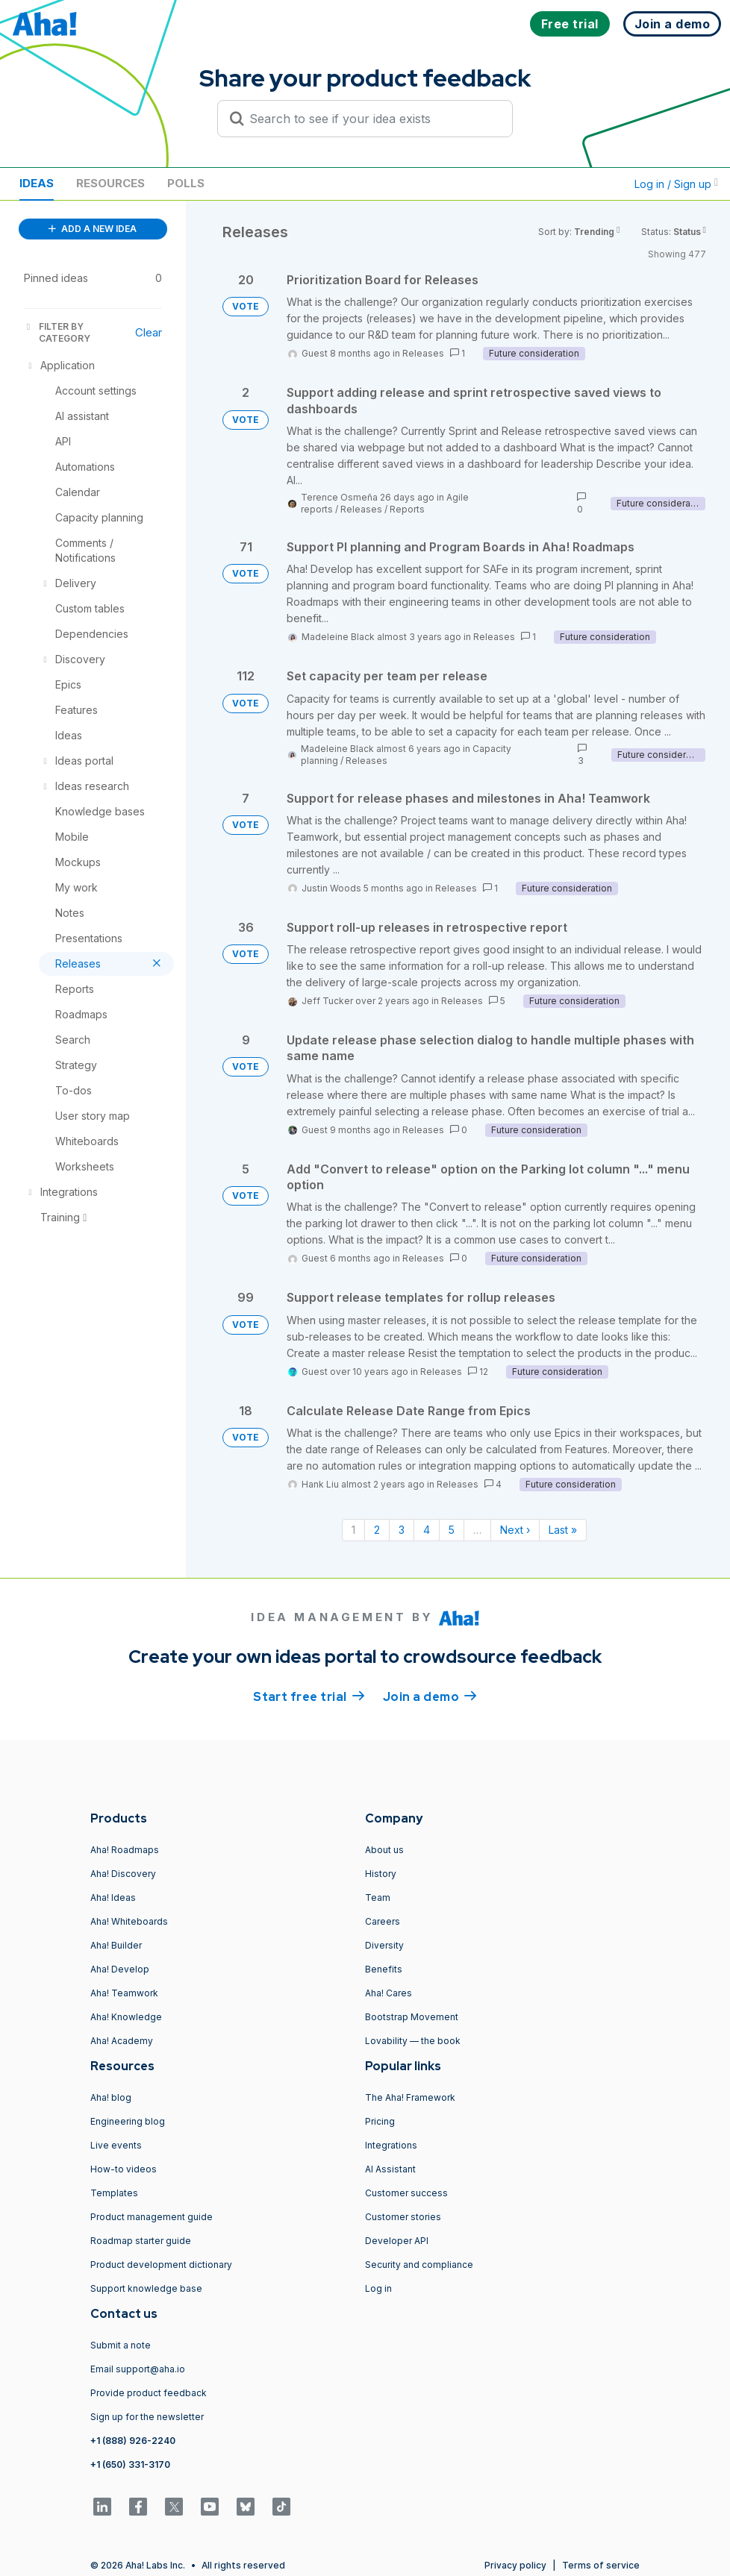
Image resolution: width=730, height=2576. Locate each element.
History (380, 1873)
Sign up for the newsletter (147, 2416)
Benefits (383, 1969)
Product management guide (151, 2216)
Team (377, 1897)
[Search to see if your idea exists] (371, 119)
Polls (186, 183)
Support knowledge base (146, 2288)
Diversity (384, 1945)
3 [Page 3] (402, 1529)
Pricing (380, 2121)
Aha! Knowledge (126, 2016)
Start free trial (309, 1695)
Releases (423, 353)
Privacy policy (515, 2565)
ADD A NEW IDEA (93, 228)
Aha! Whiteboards (129, 1921)
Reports (407, 509)
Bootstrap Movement (411, 2016)
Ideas (36, 183)
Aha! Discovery (123, 1873)
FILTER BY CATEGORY (57, 332)
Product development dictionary (161, 2264)
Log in (378, 2288)
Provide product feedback (148, 2392)
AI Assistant (390, 2169)
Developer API (396, 2240)
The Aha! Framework (410, 2097)
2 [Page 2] (377, 1529)
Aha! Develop (119, 1969)
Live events (116, 2145)
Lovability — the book (413, 2040)
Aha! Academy (121, 2040)
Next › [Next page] (515, 1529)
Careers (382, 1921)
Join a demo (430, 1695)
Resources (110, 183)
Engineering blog (127, 2121)
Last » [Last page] (563, 1529)
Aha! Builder (116, 1945)
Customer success (406, 2193)
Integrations (391, 2145)
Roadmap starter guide (140, 2240)
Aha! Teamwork (124, 1993)
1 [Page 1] (353, 1529)
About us (384, 1849)
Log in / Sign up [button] (676, 184)
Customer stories (403, 2216)
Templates (114, 2193)
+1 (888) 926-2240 (132, 2440)
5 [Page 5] (452, 1529)
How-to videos (123, 2169)
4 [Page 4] (426, 1529)
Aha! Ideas (113, 1897)
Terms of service (601, 2565)
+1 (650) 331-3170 (130, 2464)
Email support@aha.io (137, 2369)
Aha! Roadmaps (124, 1849)
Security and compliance (419, 2264)
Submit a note (120, 2345)
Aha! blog (110, 2097)
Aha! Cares (388, 1993)
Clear (148, 332)
